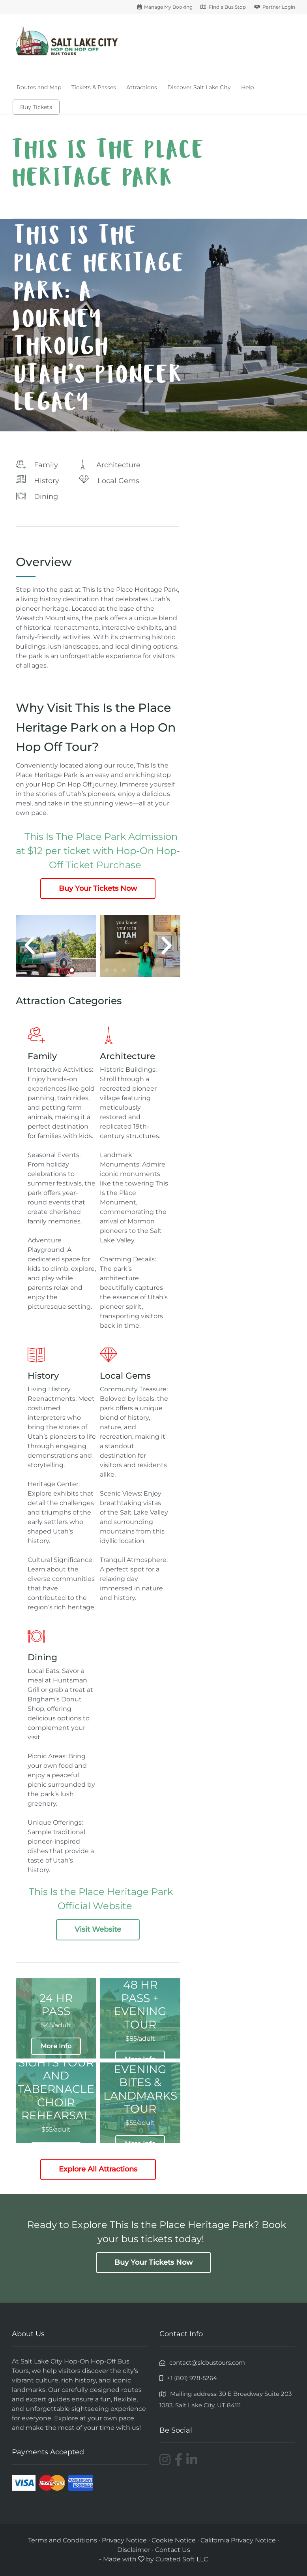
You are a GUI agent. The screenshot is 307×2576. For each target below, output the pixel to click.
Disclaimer (133, 2549)
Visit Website (98, 1929)
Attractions (141, 87)
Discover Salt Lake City (199, 87)
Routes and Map (39, 87)
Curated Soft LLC (181, 2559)
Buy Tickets (36, 107)
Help (247, 87)
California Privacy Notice (238, 2540)
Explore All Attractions (98, 2169)
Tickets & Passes (93, 87)
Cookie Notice (174, 2540)
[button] (29, 946)
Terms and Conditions (62, 2540)
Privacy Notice (124, 2540)
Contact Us (172, 2549)
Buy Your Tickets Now (98, 888)
